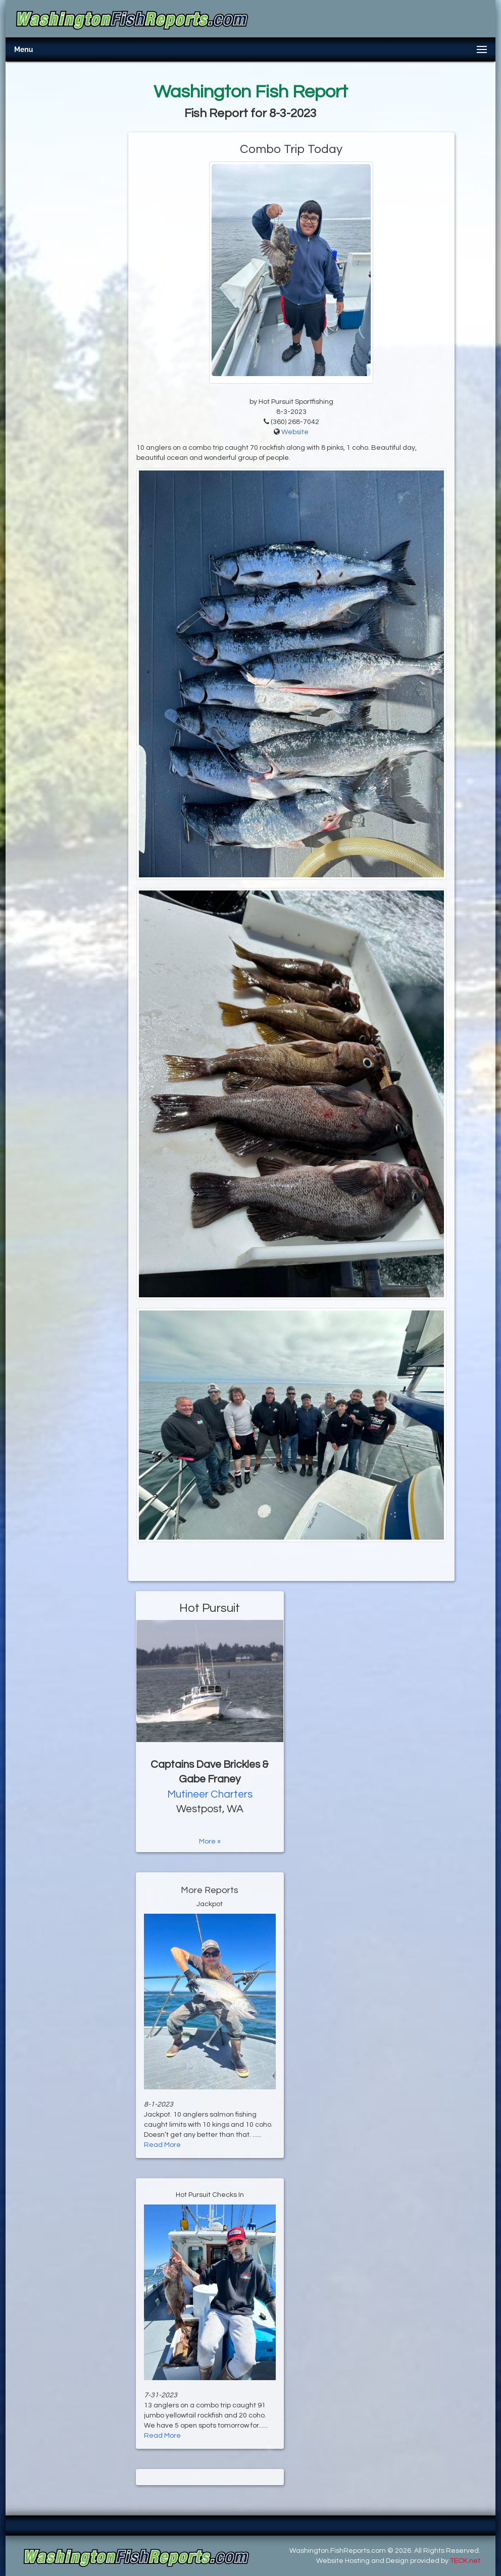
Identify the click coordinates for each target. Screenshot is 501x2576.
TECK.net (465, 2560)
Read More (162, 2144)
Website (295, 432)
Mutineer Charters (210, 1794)
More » (210, 1841)
